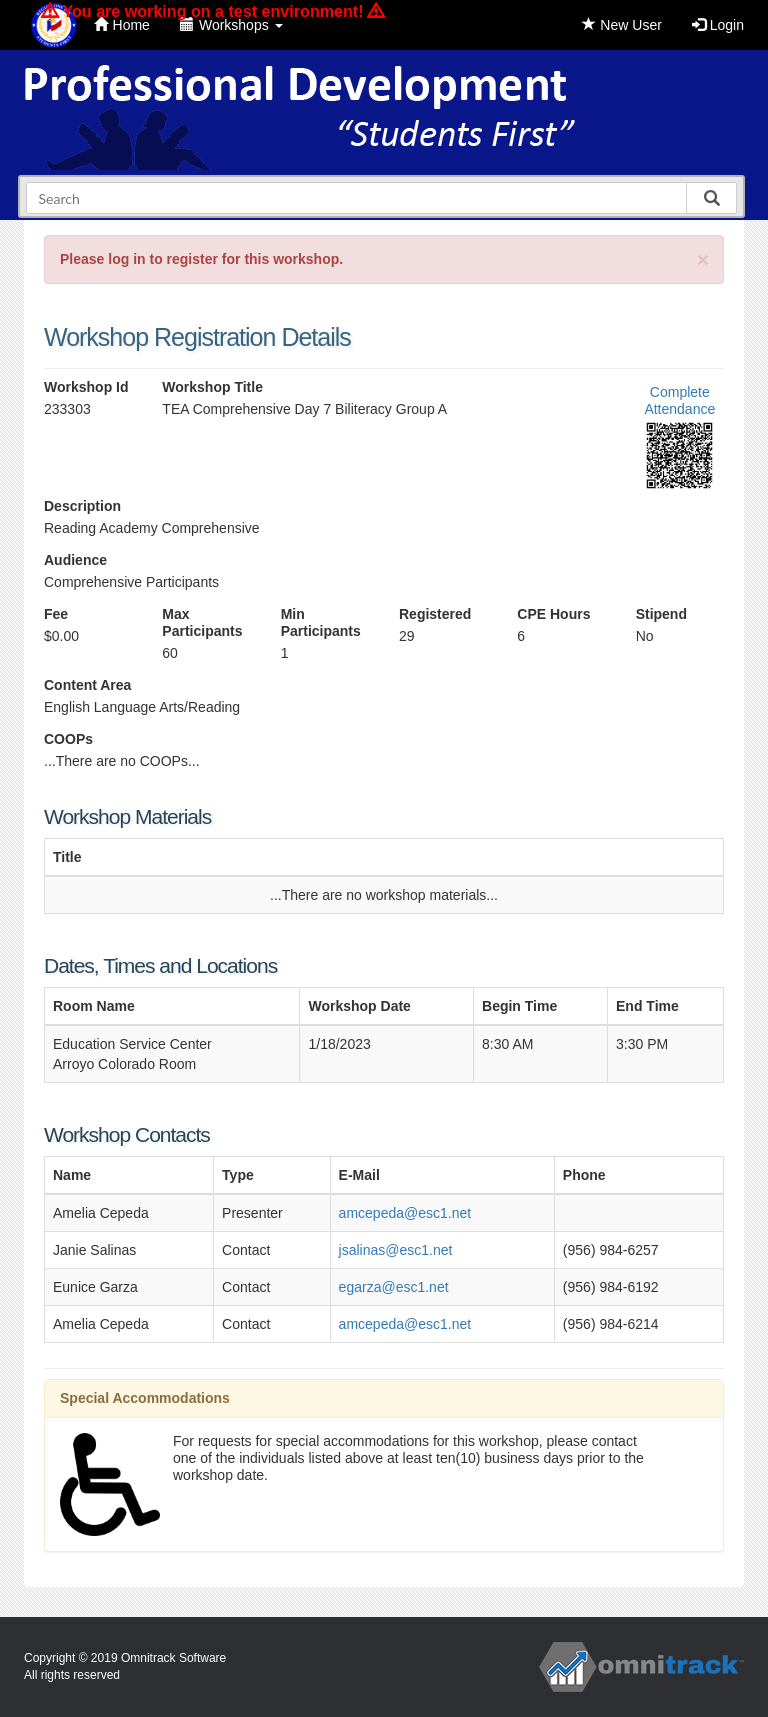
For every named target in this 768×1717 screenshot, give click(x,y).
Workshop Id (86, 387)
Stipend (661, 614)
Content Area (87, 685)
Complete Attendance (679, 400)
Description (82, 506)
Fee (56, 614)
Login (718, 25)
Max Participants (202, 622)
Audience (75, 560)
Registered (435, 614)
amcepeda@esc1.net (405, 1213)
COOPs (68, 739)
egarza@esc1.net (394, 1287)
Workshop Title (212, 387)
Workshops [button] (231, 25)
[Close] (703, 259)
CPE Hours (553, 614)
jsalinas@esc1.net (396, 1250)
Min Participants (321, 622)
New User (621, 25)
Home (122, 25)
